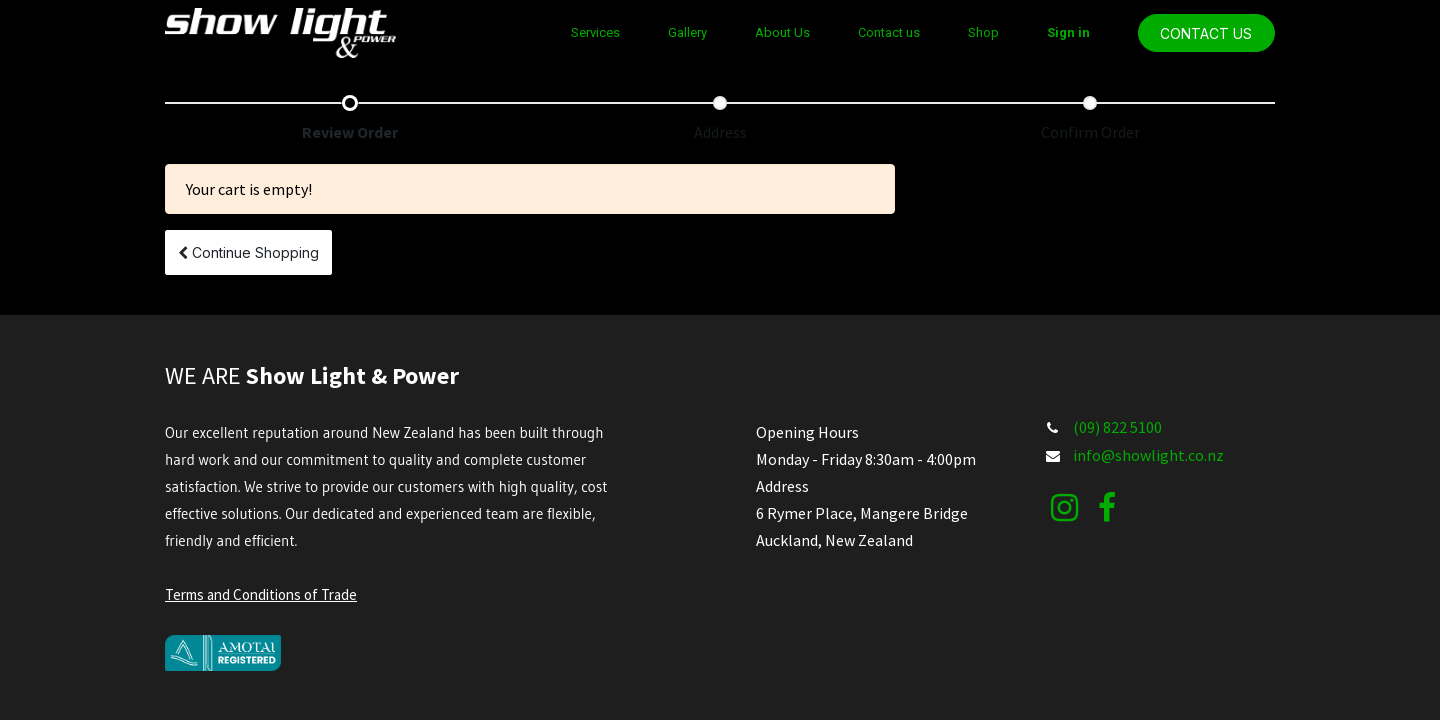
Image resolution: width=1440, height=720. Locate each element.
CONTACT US (1206, 33)
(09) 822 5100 (1117, 427)
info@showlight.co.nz (1148, 455)
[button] (248, 252)
